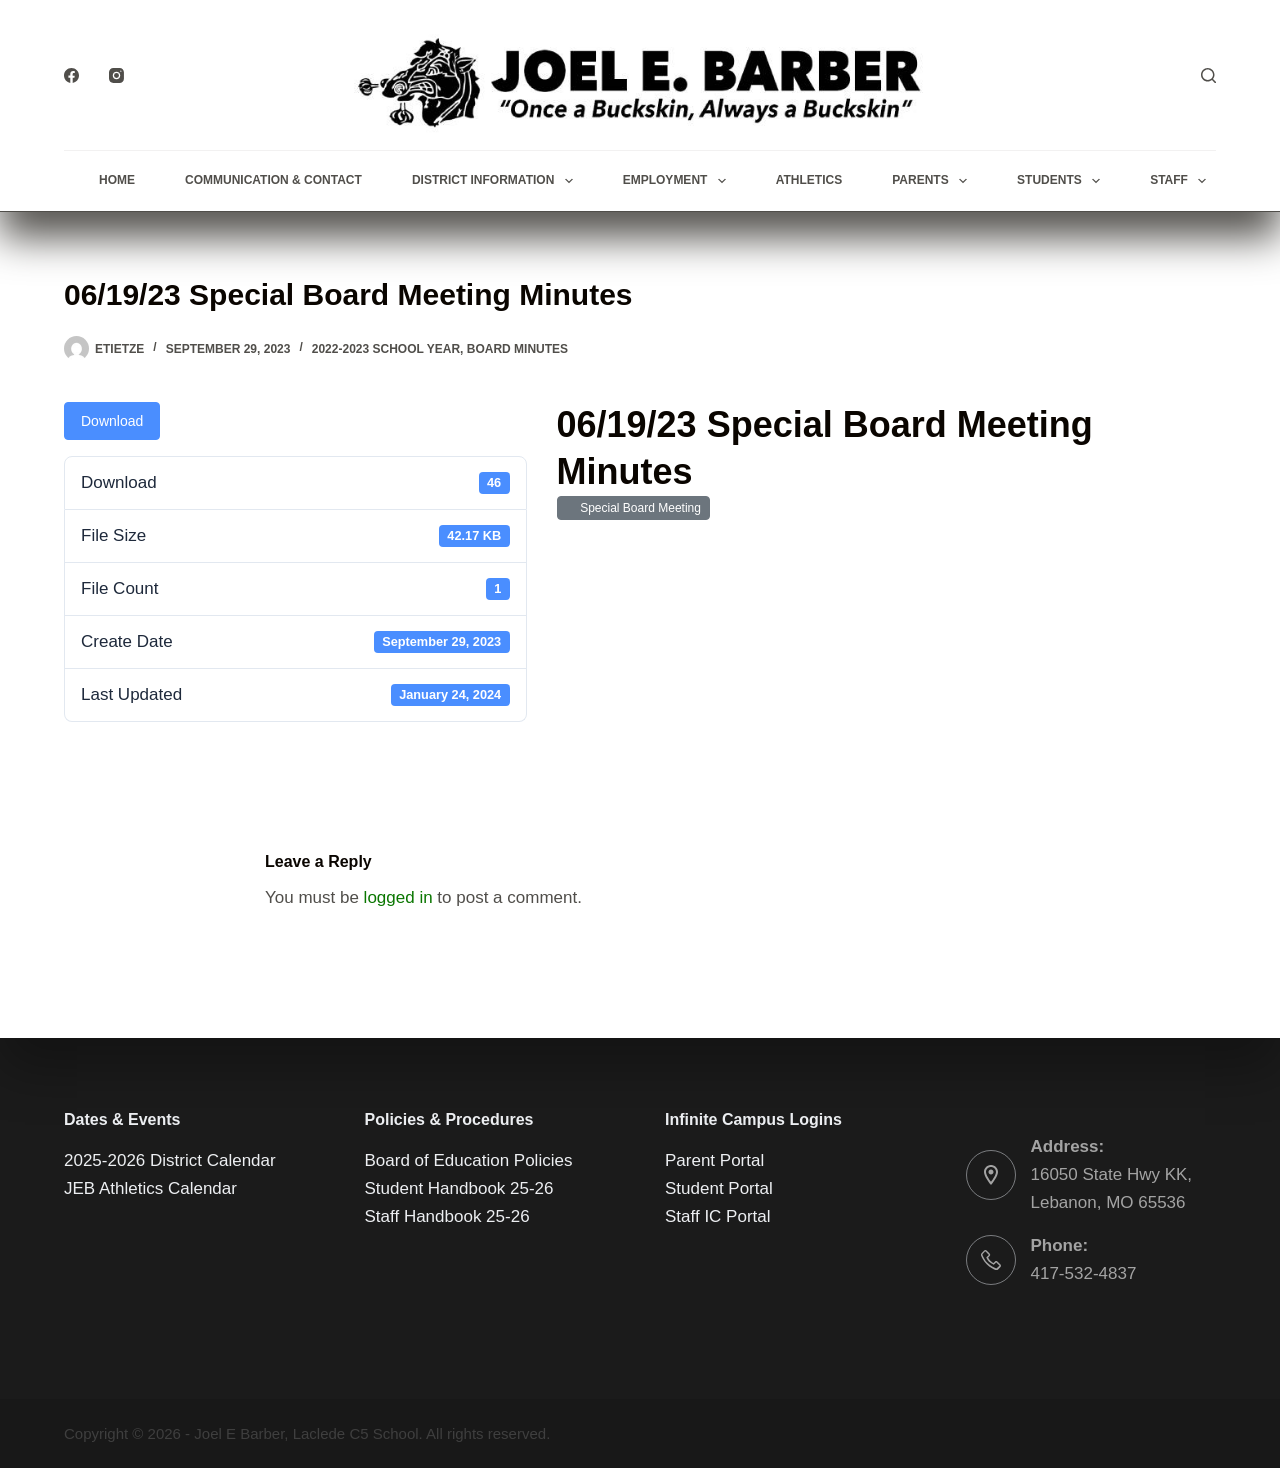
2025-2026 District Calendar (170, 1160)
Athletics (809, 180)
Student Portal (719, 1188)
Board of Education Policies (469, 1160)
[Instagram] (116, 75)
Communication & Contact (273, 180)
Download (112, 421)
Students (1062, 181)
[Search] (1208, 75)
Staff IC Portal (718, 1216)
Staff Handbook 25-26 (447, 1216)
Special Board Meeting (637, 508)
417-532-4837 (1084, 1273)
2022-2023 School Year (386, 349)
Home (117, 180)
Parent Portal (714, 1160)
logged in (398, 897)
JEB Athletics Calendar (150, 1188)
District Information (496, 181)
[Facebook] (71, 75)
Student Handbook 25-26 (459, 1188)
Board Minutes (517, 349)
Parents (933, 181)
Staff (1182, 181)
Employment (678, 181)
